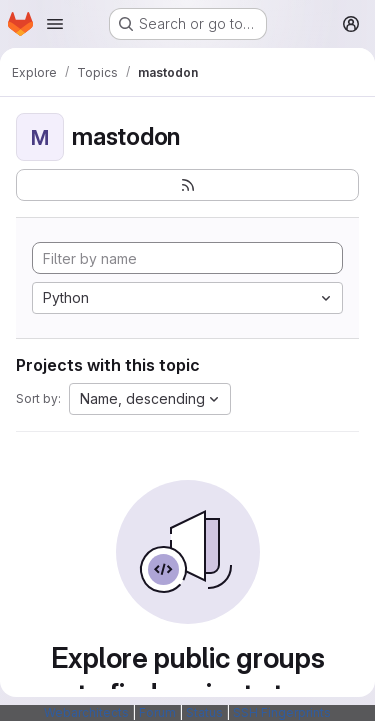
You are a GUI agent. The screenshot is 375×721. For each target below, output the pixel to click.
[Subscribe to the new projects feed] (187, 185)
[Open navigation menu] (55, 24)
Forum (157, 712)
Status (204, 712)
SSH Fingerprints (282, 712)
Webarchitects (86, 712)
